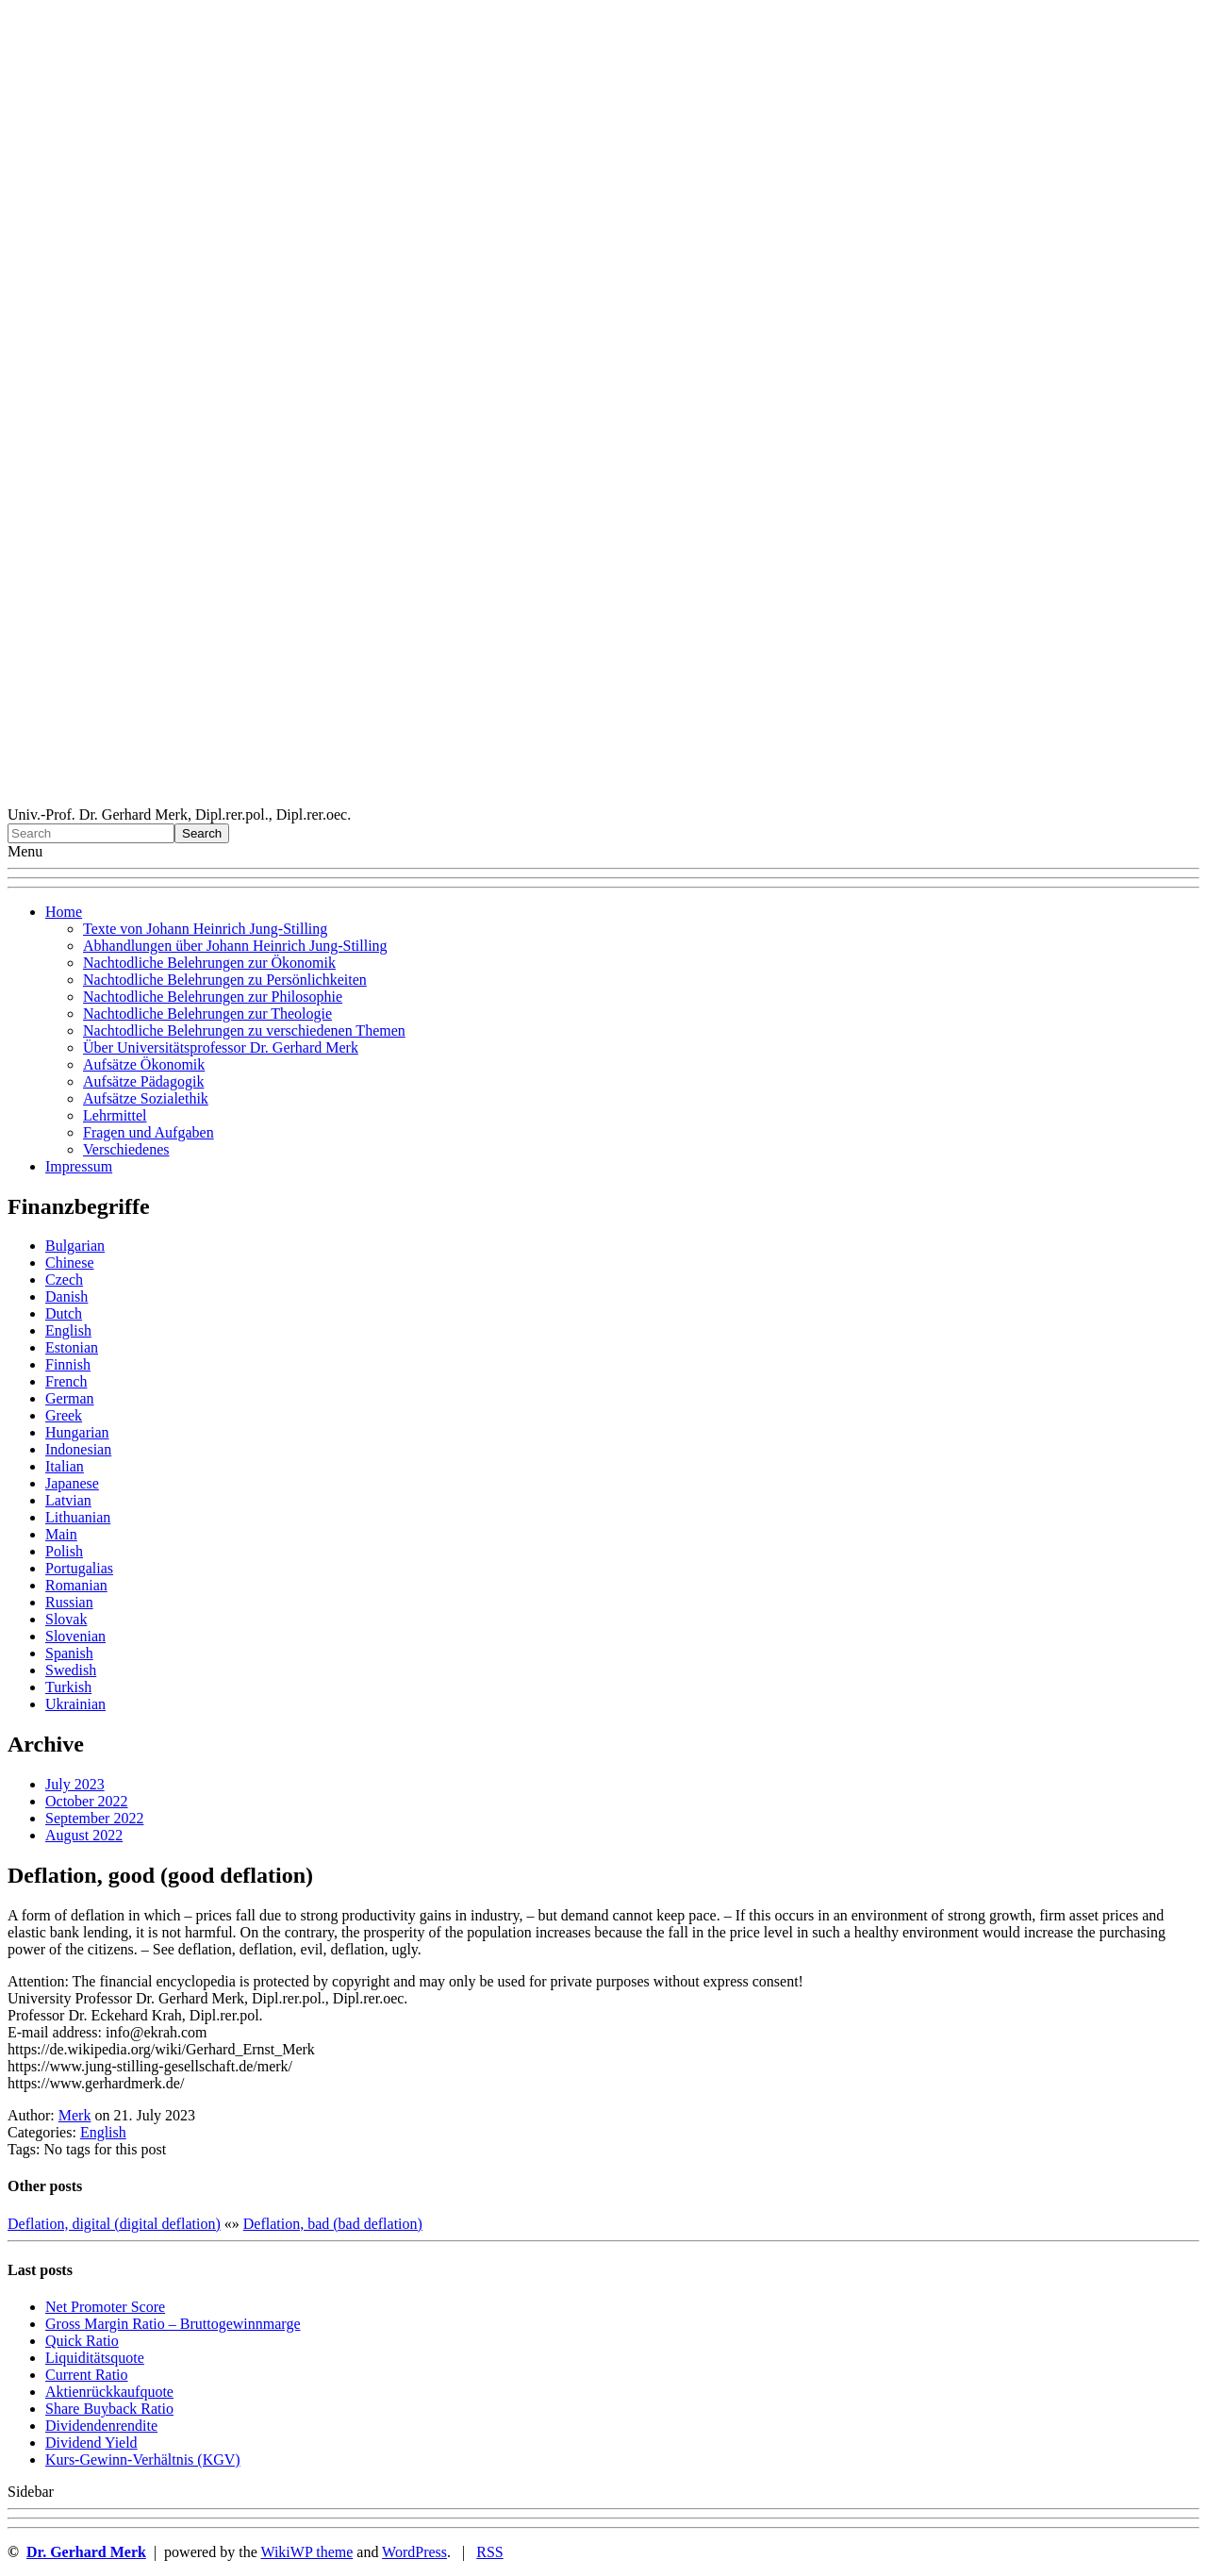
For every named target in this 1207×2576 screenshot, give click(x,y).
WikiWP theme (306, 2552)
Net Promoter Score (105, 2307)
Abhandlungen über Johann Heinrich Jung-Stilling (235, 946)
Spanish (69, 1653)
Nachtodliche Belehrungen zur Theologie (207, 1013)
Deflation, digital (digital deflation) (114, 2224)
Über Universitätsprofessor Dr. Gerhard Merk (220, 1047)
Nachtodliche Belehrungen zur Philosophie (212, 997)
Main (61, 1534)
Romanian (76, 1585)
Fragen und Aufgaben (148, 1132)
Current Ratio (86, 2375)
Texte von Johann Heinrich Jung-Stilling (205, 929)
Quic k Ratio (82, 2341)
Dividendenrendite (101, 2426)
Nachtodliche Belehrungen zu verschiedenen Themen (244, 1030)
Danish (66, 1296)
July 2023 (75, 1784)
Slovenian (75, 1636)
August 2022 (84, 1835)
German (69, 1398)
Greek (63, 1415)
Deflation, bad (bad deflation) (332, 2224)
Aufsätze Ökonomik (144, 1064)
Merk (74, 2115)
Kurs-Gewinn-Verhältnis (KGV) (142, 2459)
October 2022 (86, 1801)
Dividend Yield (91, 2443)
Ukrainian (75, 1704)
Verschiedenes (126, 1149)
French (66, 1381)
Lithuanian (77, 1517)
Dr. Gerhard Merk (86, 2552)
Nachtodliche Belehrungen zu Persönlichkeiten (225, 980)
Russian (69, 1602)
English (68, 1330)
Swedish (70, 1670)
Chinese (69, 1263)
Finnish (68, 1364)
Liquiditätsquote (94, 2358)
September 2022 (94, 1818)
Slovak (66, 1619)
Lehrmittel (115, 1115)
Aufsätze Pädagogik (143, 1081)
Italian (64, 1466)
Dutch (63, 1313)
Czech (64, 1279)
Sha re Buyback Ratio (109, 2409)
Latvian (68, 1500)
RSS (489, 2552)
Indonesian (78, 1449)
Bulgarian (75, 1246)
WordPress (414, 2552)
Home (63, 912)
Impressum (78, 1166)
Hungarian (77, 1432)
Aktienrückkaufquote (109, 2392)
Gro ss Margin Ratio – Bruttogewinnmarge (173, 2324)
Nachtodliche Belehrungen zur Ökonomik (209, 963)
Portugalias (79, 1568)
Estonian (71, 1347)
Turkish (68, 1687)
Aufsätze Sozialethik (145, 1098)
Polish (64, 1551)
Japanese (72, 1483)
